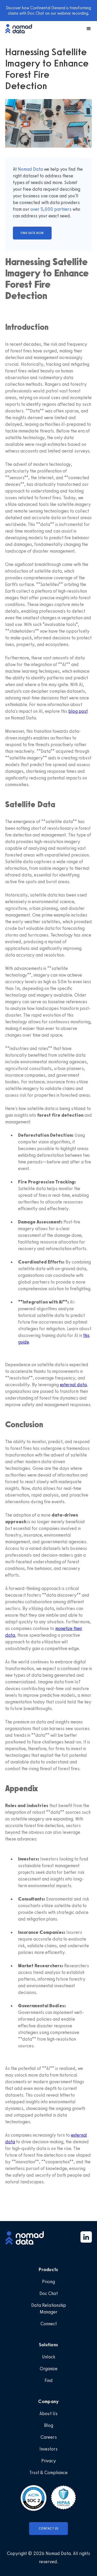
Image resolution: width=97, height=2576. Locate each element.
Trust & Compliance (48, 2472)
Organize (49, 2368)
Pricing (48, 2281)
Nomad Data (30, 169)
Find (49, 2380)
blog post (78, 711)
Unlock (48, 2357)
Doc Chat (48, 2293)
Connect (49, 2324)
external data (73, 1384)
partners (62, 209)
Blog (48, 2425)
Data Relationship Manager (48, 2308)
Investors (48, 2449)
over (35, 209)
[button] (86, 28)
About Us (48, 2413)
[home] (21, 28)
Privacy (48, 2461)
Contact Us (49, 2528)
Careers (49, 2437)
